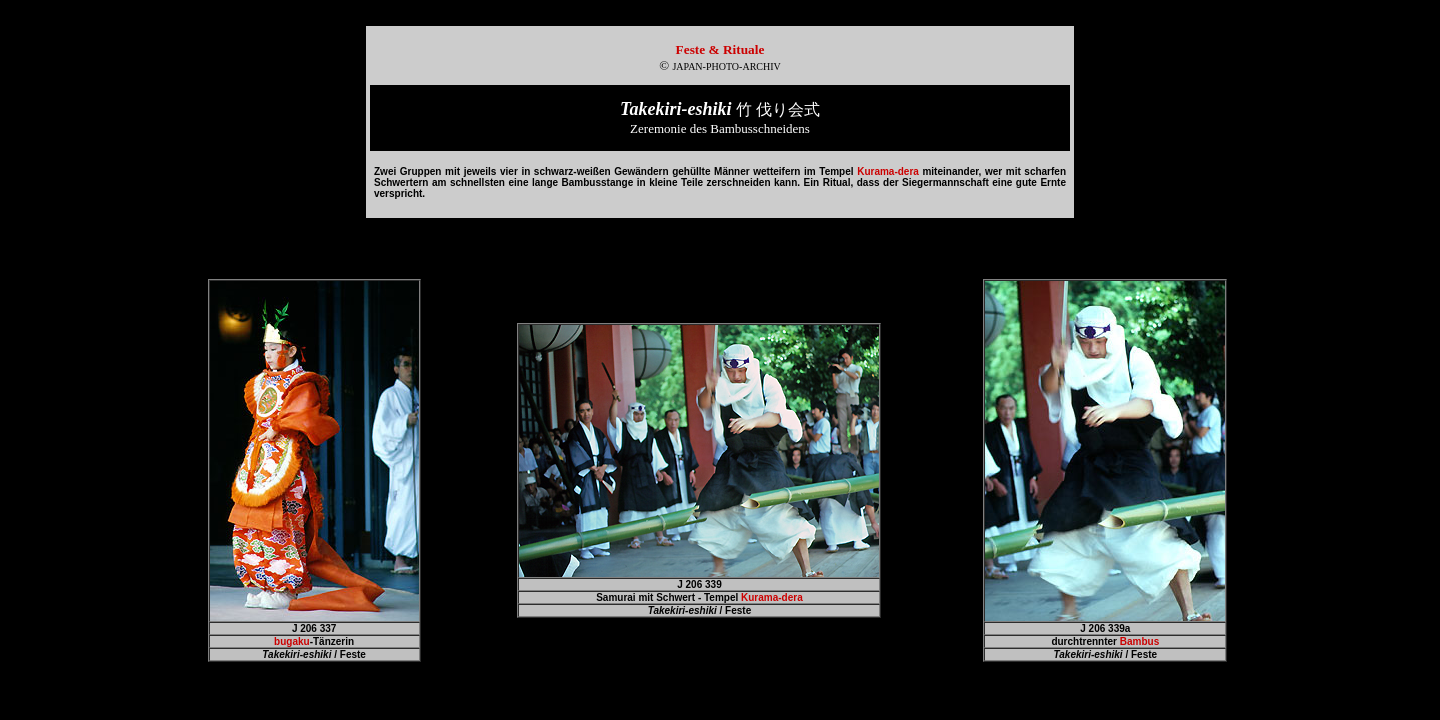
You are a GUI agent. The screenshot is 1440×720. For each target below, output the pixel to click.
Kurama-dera (772, 597)
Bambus (1139, 641)
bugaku (292, 641)
